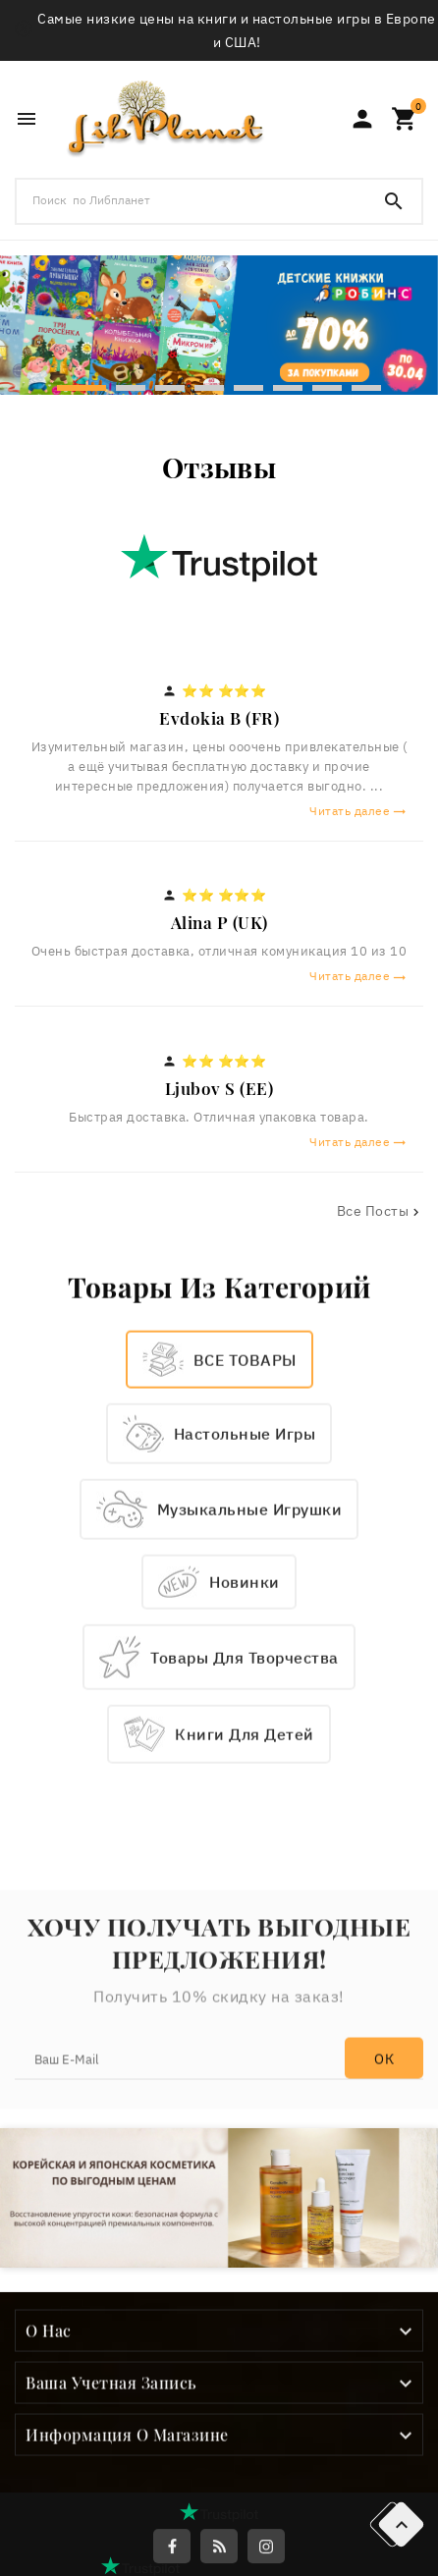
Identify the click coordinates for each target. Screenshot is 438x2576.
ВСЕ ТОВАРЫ (245, 1552)
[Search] (394, 201)
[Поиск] (191, 200)
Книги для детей (244, 1928)
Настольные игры (245, 1627)
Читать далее (358, 810)
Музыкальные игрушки (250, 1703)
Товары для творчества (244, 1850)
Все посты (380, 1211)
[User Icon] (362, 119)
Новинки (244, 1775)
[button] (81, 386)
